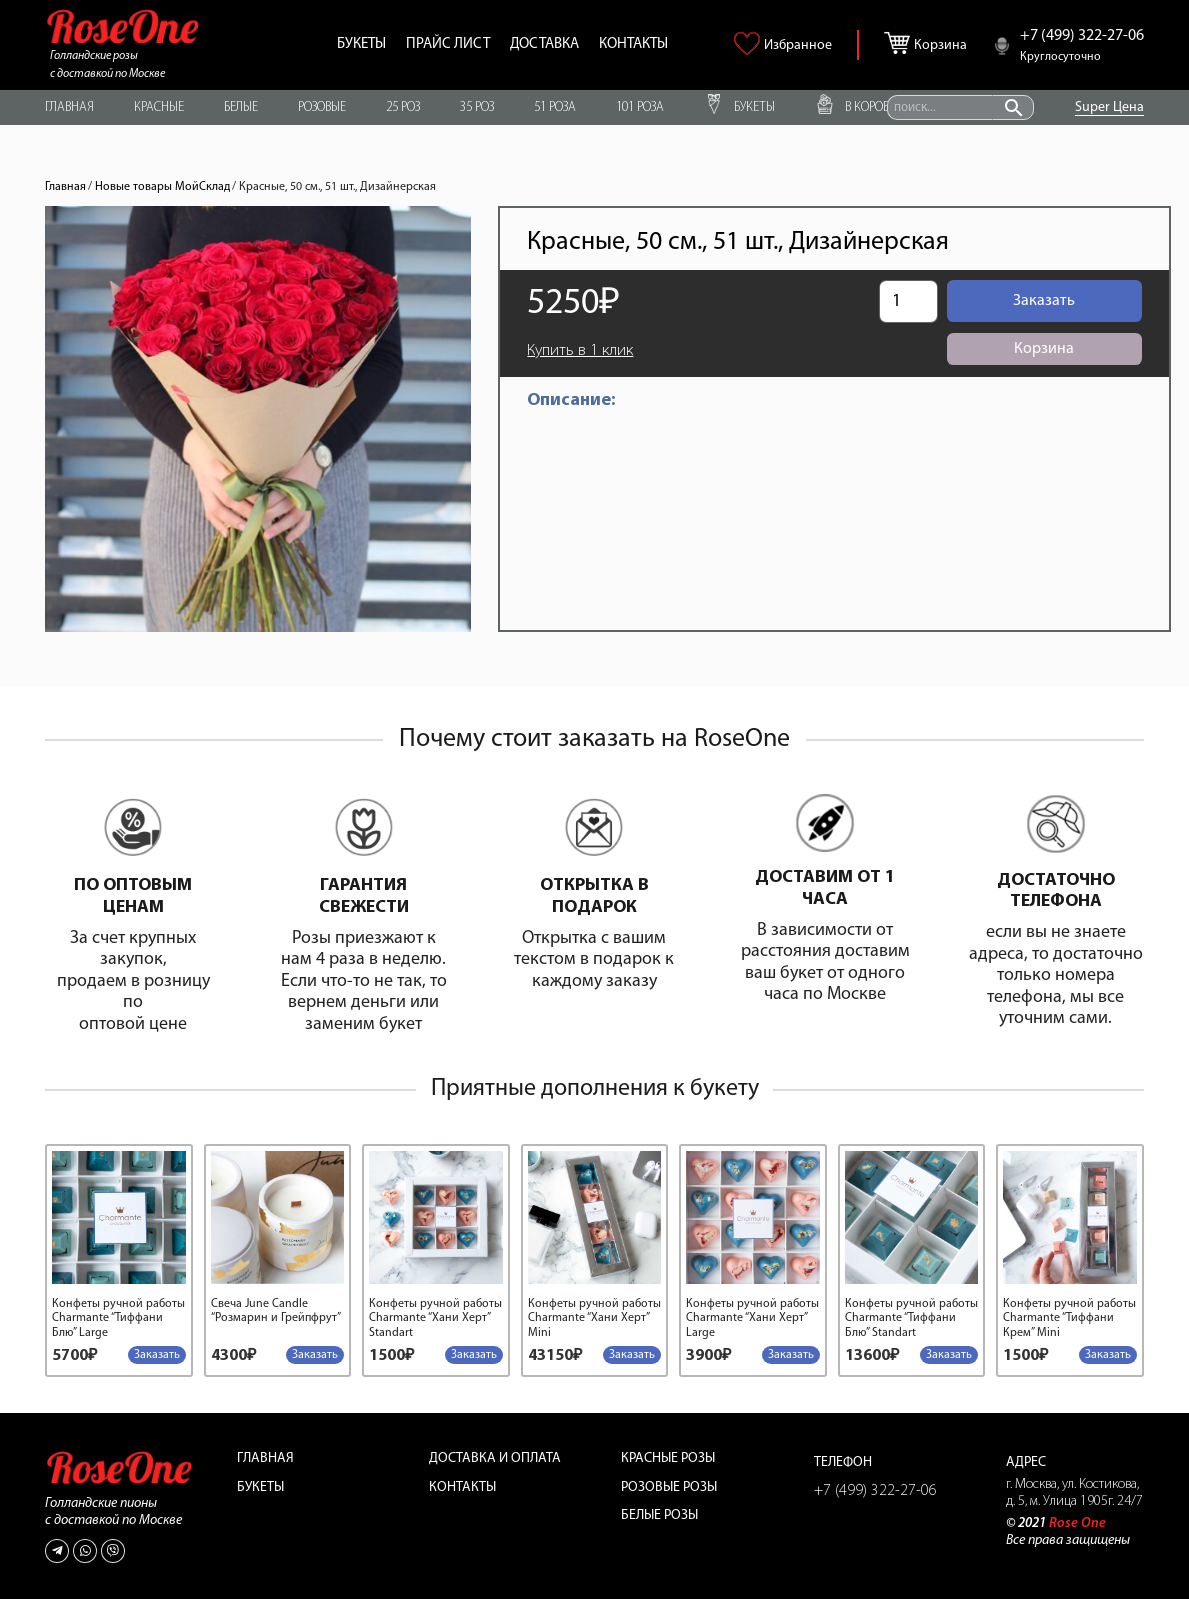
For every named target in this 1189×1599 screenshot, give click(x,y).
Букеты (260, 1487)
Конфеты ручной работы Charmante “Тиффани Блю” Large (118, 1318)
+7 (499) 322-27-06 (875, 1491)
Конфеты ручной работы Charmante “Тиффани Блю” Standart (911, 1318)
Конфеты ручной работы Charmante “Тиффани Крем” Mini (1069, 1318)
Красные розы (668, 1458)
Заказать (1044, 301)
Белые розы (659, 1515)
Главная (65, 187)
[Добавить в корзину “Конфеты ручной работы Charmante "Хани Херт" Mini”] (632, 1355)
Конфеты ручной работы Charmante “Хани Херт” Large (752, 1318)
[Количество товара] (908, 301)
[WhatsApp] (85, 1551)
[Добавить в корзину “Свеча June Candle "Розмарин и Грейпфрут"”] (315, 1355)
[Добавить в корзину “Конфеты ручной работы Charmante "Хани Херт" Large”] (791, 1355)
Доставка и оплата (495, 1458)
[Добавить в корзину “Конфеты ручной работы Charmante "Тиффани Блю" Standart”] (949, 1355)
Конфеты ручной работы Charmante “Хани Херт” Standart (435, 1318)
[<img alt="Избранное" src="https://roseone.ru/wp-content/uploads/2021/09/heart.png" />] (750, 50)
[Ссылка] (123, 27)
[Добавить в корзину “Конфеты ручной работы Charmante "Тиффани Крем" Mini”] (1108, 1355)
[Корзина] (901, 39)
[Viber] (113, 1551)
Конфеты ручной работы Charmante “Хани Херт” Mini (594, 1318)
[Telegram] (57, 1551)
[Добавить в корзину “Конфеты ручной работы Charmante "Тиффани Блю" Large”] (157, 1355)
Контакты (462, 1487)
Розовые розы (669, 1487)
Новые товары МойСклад (162, 187)
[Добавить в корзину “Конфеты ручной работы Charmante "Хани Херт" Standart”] (474, 1355)
